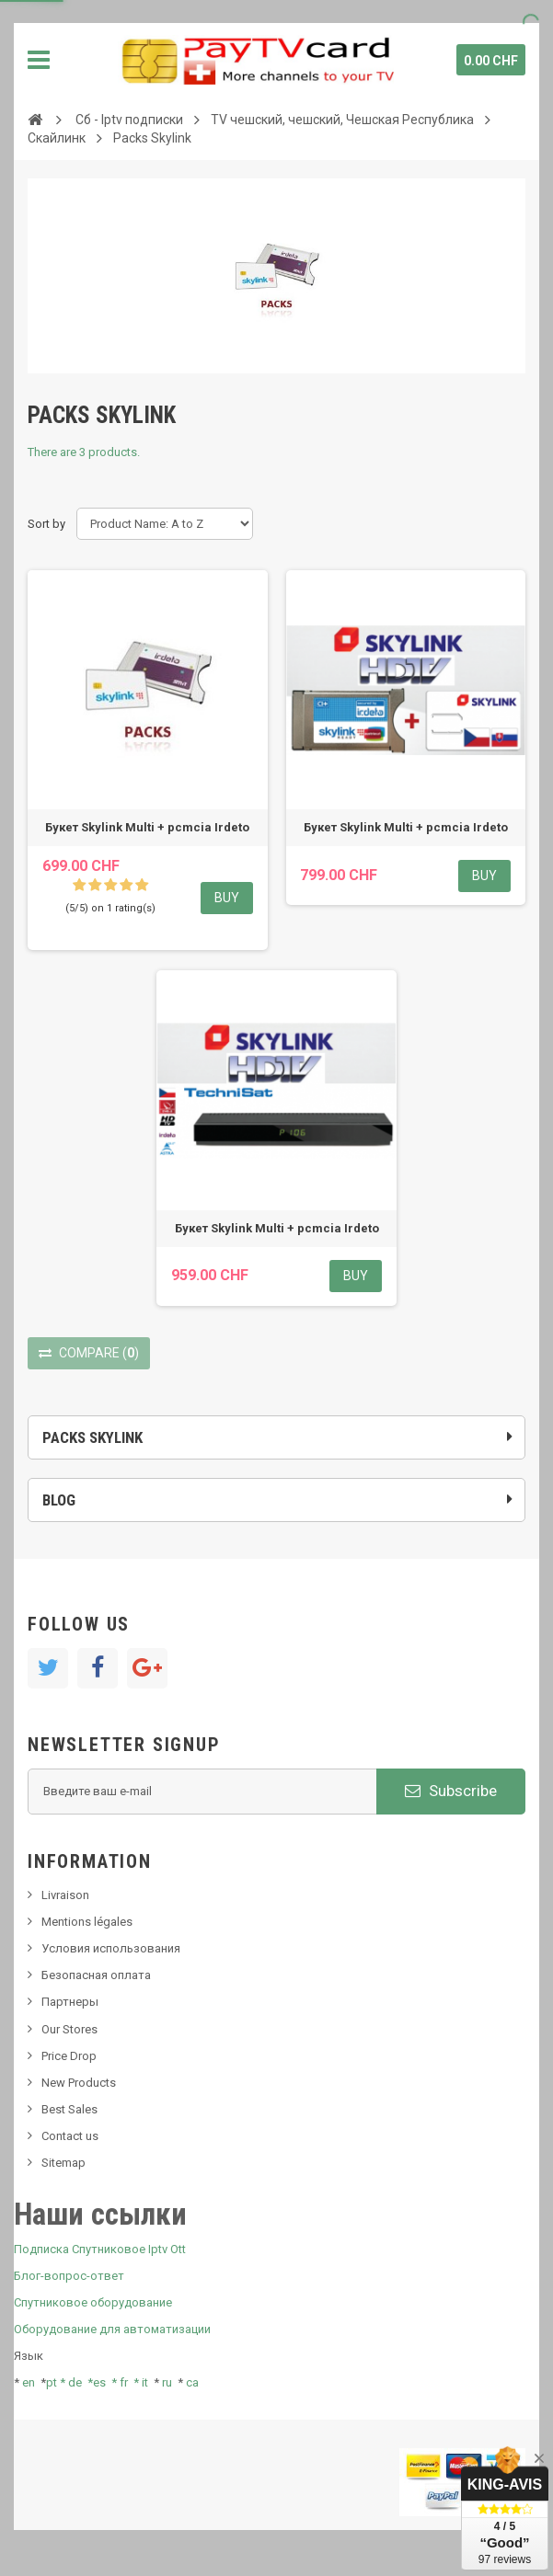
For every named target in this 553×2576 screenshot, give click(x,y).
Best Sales (69, 2109)
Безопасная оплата (96, 1975)
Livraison (65, 1895)
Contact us (69, 2136)
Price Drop (69, 2056)
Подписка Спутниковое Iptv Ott (100, 2249)
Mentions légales (86, 1922)
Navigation (39, 60)
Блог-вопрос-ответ (69, 2276)
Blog (58, 1500)
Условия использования (110, 1948)
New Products (78, 2082)
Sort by (46, 524)
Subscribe (451, 1790)
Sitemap (63, 2163)
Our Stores (69, 2029)
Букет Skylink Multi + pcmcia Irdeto (147, 827)
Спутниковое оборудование (93, 2302)
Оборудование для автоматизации (112, 2329)
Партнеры (69, 2002)
